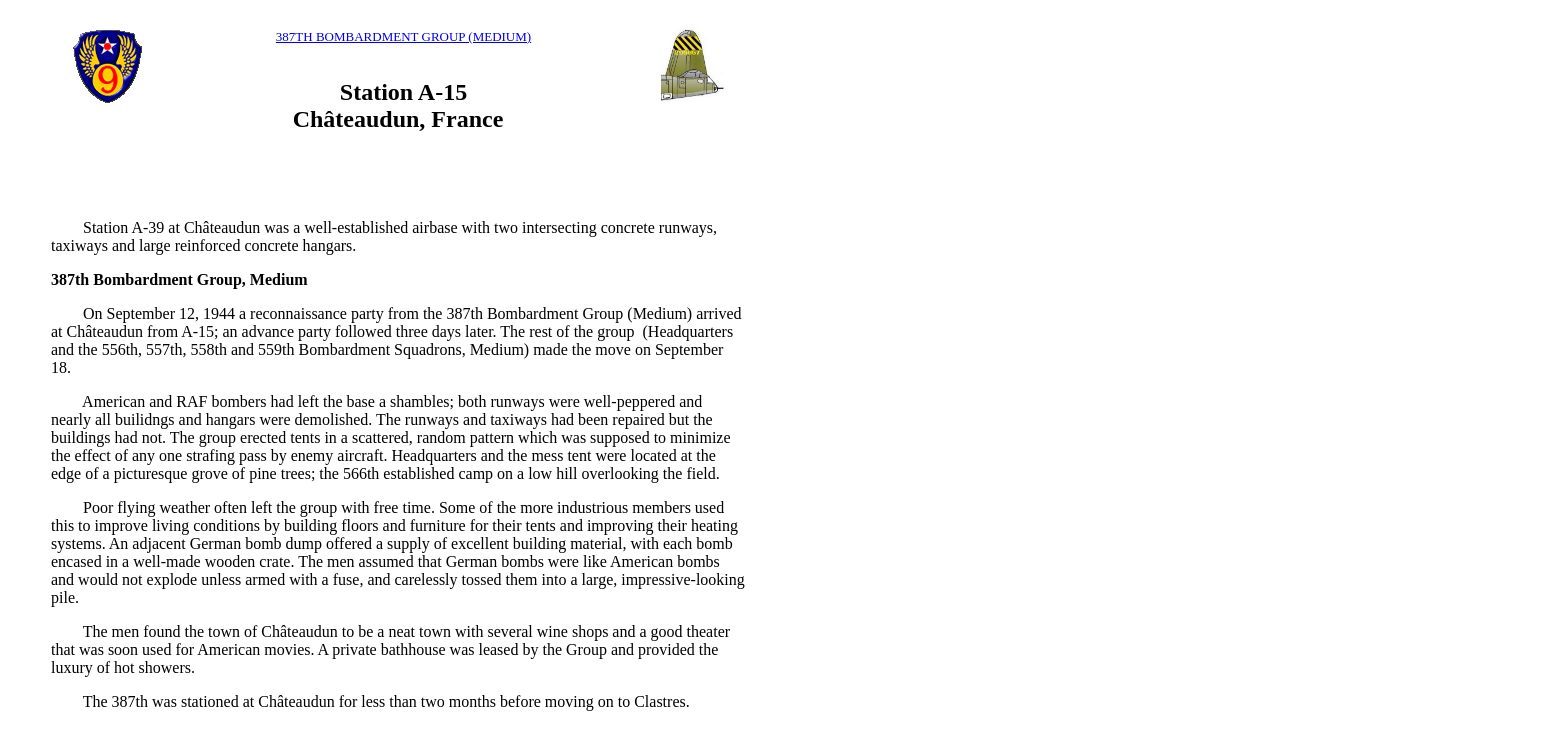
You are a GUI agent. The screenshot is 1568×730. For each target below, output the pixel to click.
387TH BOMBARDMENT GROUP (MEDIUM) (403, 36)
